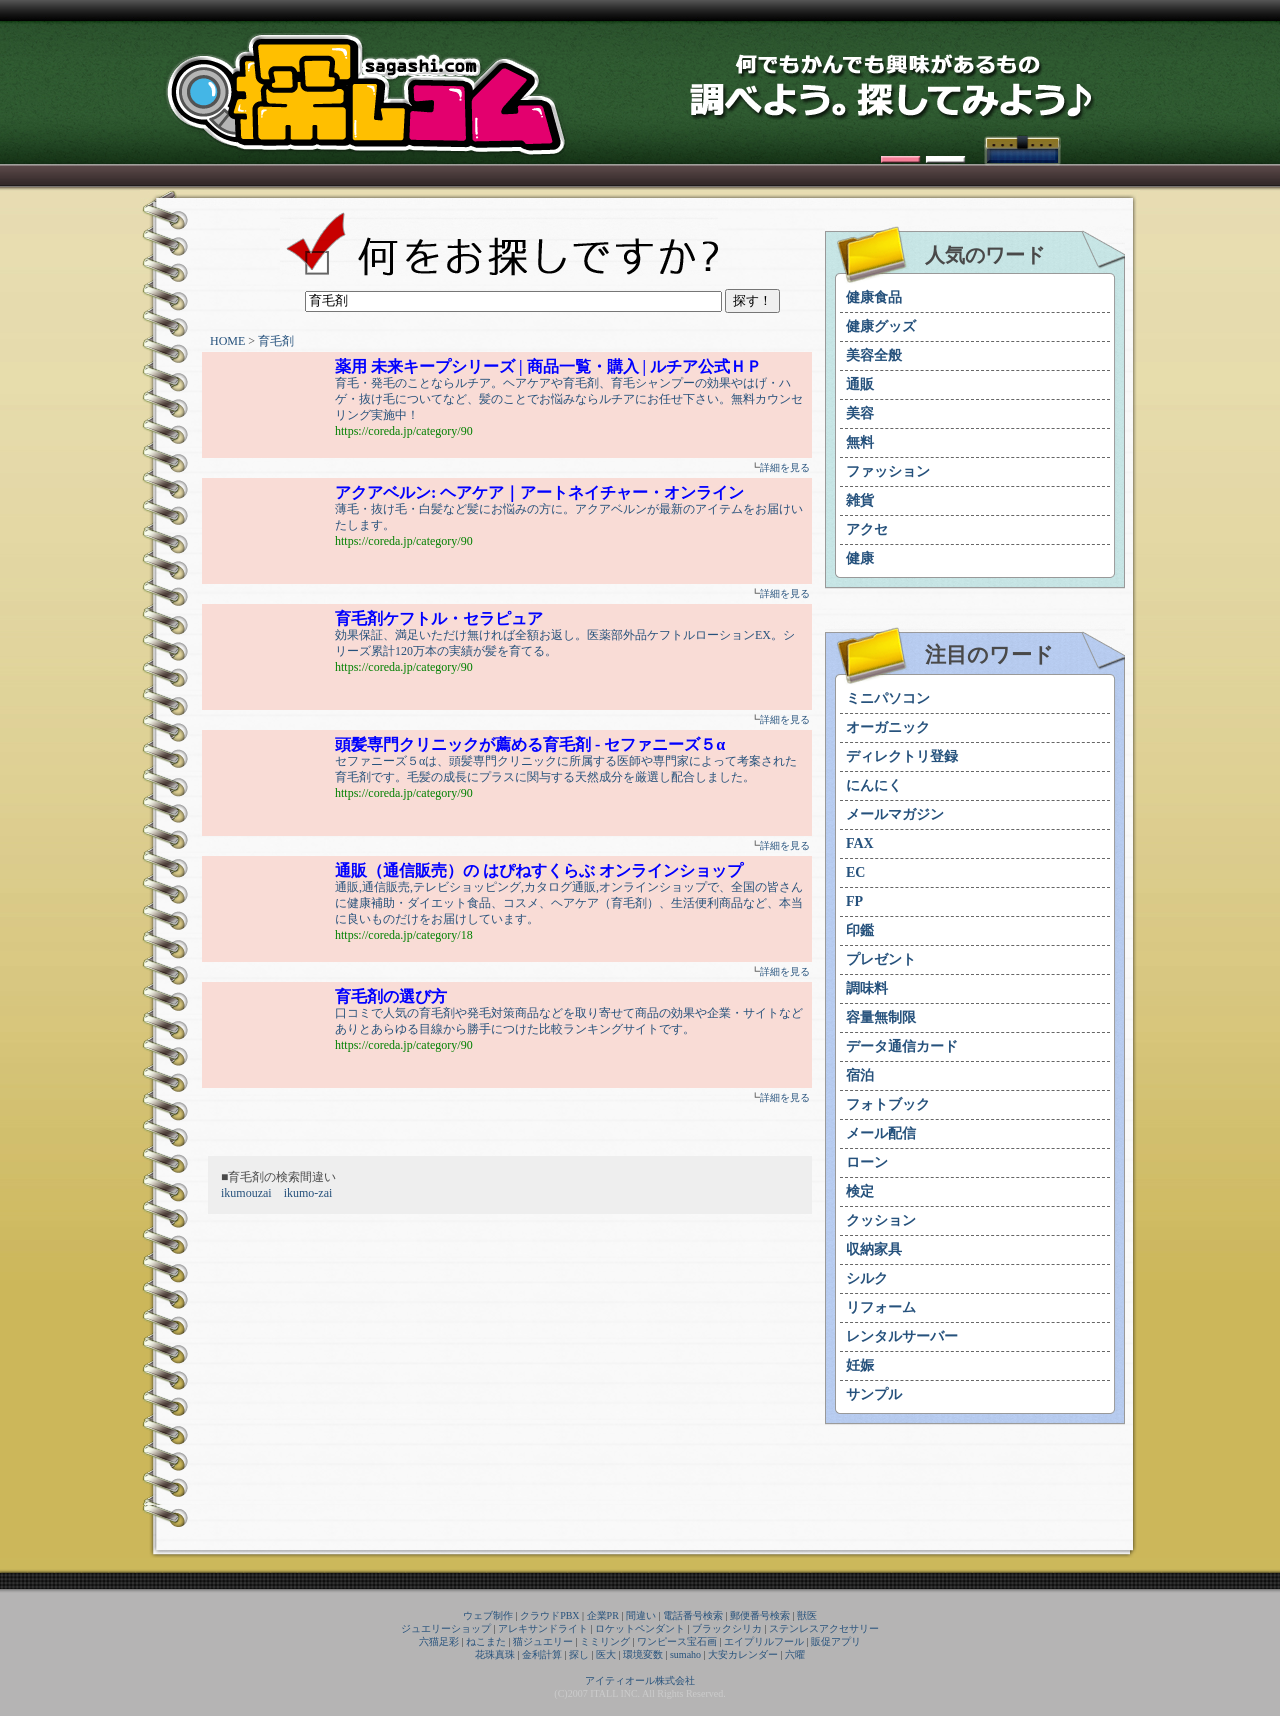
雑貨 (860, 500)
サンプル (874, 1394)
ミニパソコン (888, 698)
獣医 (807, 1615)
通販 (860, 384)
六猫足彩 (439, 1641)
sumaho (685, 1654)
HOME (227, 341)
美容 (860, 413)
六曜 (795, 1654)
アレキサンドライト (543, 1628)
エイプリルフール (764, 1641)
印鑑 (860, 930)
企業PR (603, 1615)
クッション (881, 1220)
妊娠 (860, 1365)
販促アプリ (836, 1641)
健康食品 (874, 297)
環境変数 (643, 1654)
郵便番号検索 (760, 1615)
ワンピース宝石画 (677, 1641)
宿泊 (860, 1075)
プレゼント (881, 959)
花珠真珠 (495, 1654)
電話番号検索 (693, 1615)
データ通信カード (902, 1046)
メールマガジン (895, 814)
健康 (860, 558)
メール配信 (881, 1133)
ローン (867, 1162)
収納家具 (874, 1249)
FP (854, 901)
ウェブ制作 (488, 1615)
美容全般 (874, 355)
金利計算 (542, 1654)
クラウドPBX (549, 1615)
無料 (860, 442)
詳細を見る (785, 467)
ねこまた (486, 1641)
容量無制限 (881, 1017)
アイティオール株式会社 (640, 1680)
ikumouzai (246, 1193)
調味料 (867, 988)
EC (855, 872)
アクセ (867, 529)
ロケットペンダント (640, 1628)
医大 (606, 1654)
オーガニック (888, 727)
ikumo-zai (308, 1193)
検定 (860, 1191)
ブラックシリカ (727, 1628)
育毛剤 (276, 341)
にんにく (874, 785)
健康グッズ (881, 326)
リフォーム (881, 1307)
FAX (860, 843)
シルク (867, 1278)
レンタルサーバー (902, 1336)
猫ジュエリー (543, 1641)
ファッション (888, 471)
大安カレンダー (743, 1654)
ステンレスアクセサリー (824, 1628)
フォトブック (888, 1104)
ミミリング (605, 1641)
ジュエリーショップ (446, 1628)
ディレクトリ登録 (902, 756)
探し (579, 1654)
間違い (641, 1615)
